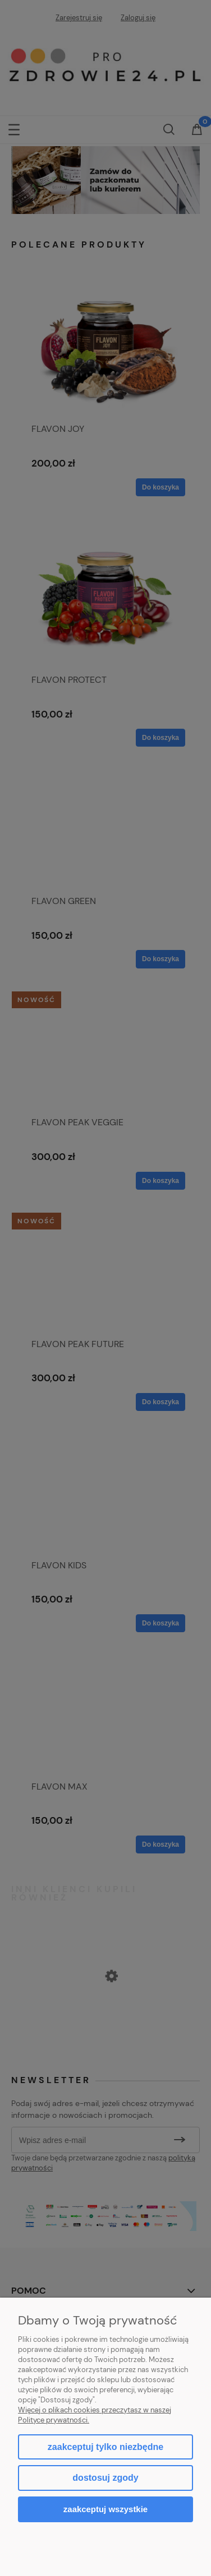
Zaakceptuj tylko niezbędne (105, 2447)
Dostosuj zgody (105, 2477)
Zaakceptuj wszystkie (105, 2509)
